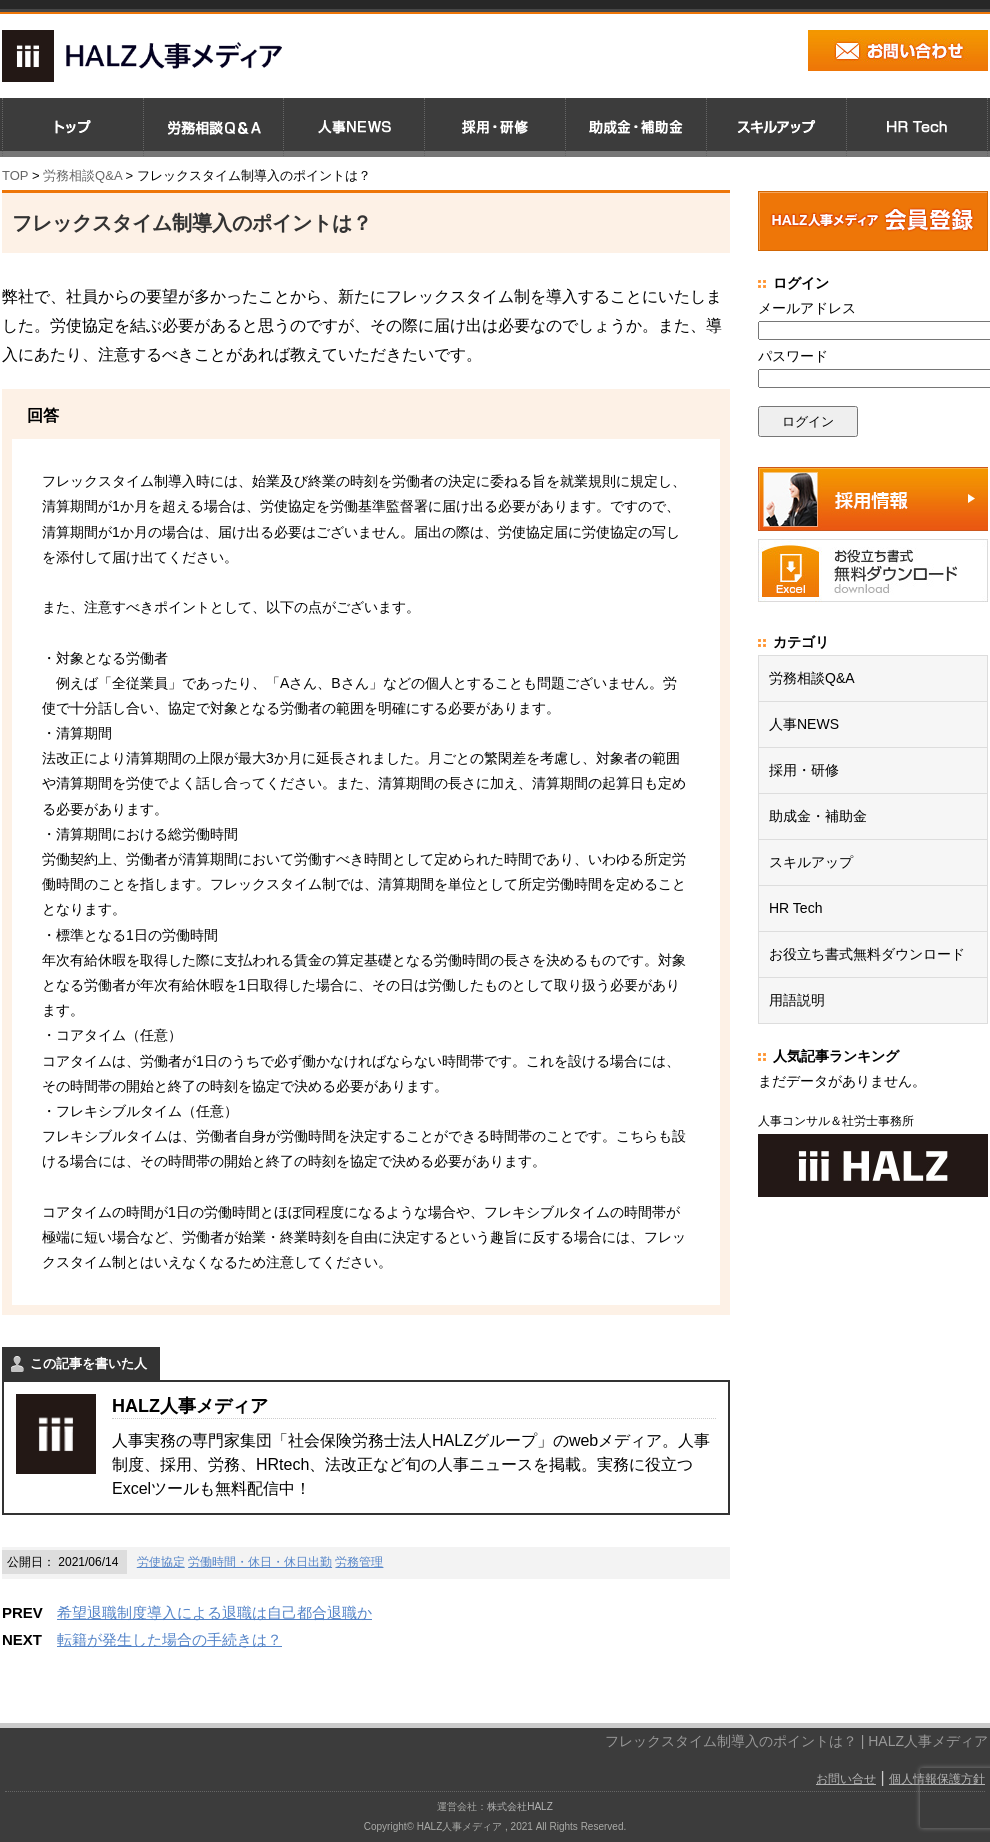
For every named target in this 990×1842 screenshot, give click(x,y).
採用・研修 (804, 770)
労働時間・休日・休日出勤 (260, 1562)
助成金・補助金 (818, 816)
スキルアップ (811, 862)
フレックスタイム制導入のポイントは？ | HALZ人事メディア (796, 1741)
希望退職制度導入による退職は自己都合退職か (214, 1612)
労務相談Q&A (82, 175)
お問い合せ (846, 1779)
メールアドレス (807, 308)
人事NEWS (804, 724)
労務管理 (359, 1562)
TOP (15, 175)
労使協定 (161, 1562)
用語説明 (797, 1000)
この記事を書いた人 (88, 1363)
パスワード (793, 356)
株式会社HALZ (520, 1806)
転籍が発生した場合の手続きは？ (169, 1639)
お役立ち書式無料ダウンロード (867, 954)
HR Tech (795, 908)
